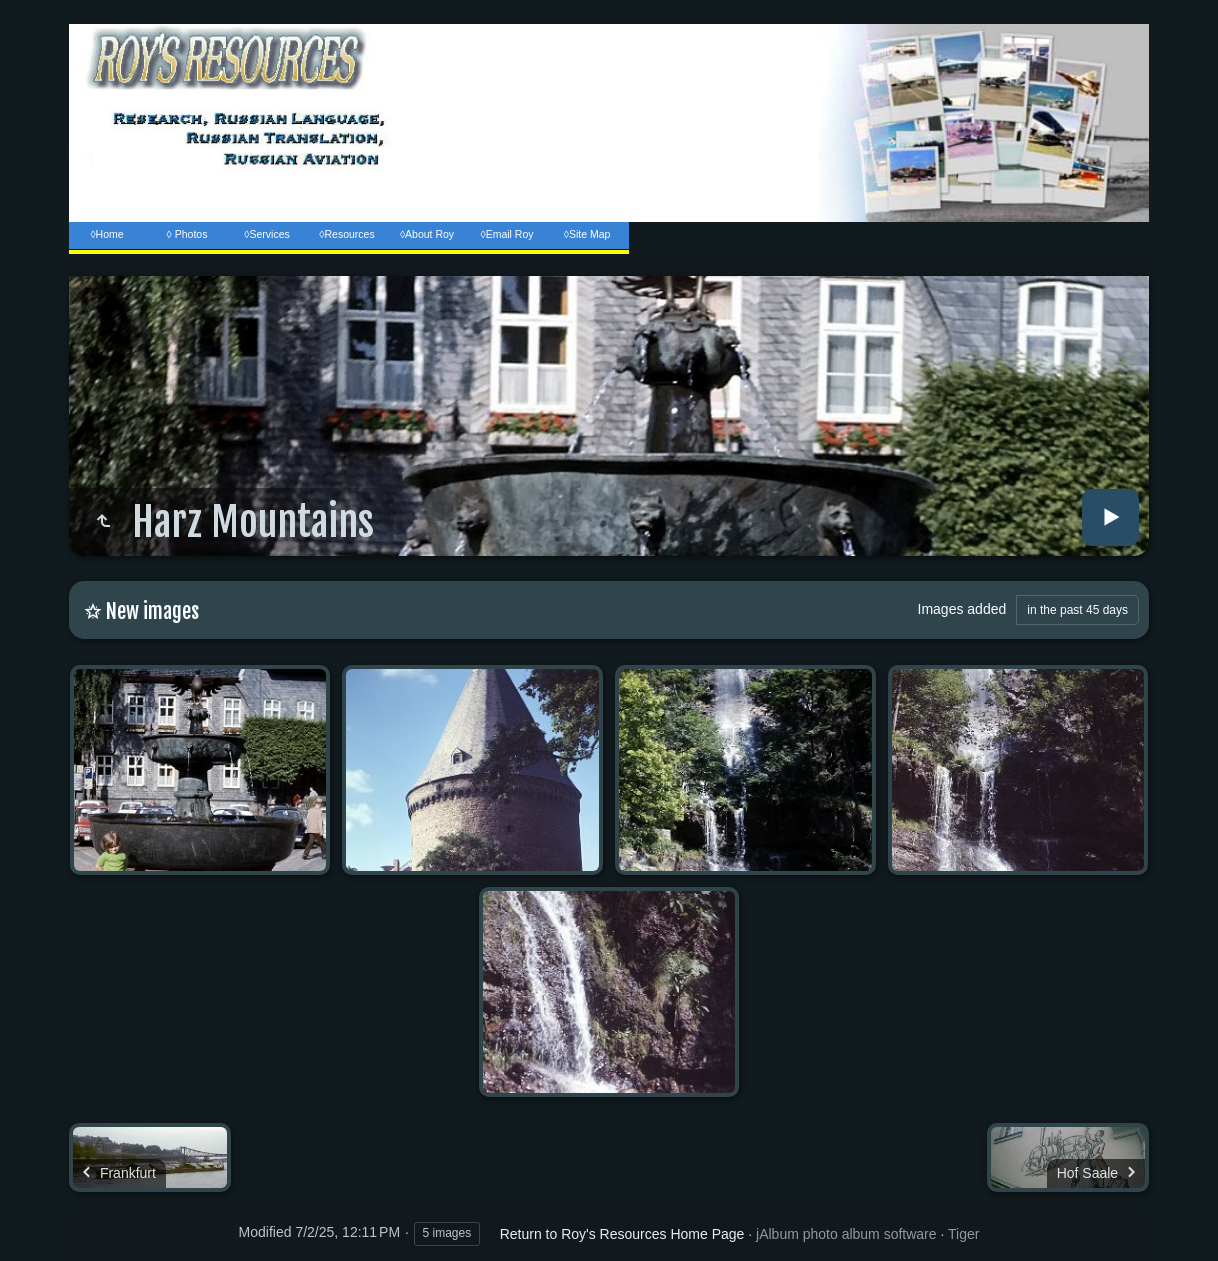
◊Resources (346, 234)
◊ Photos (187, 234)
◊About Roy (427, 234)
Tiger (963, 1234)
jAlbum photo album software (846, 1234)
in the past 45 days (1077, 610)
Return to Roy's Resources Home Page (622, 1234)
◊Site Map (587, 234)
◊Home (106, 234)
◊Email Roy (506, 234)
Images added (962, 609)
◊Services (266, 234)
